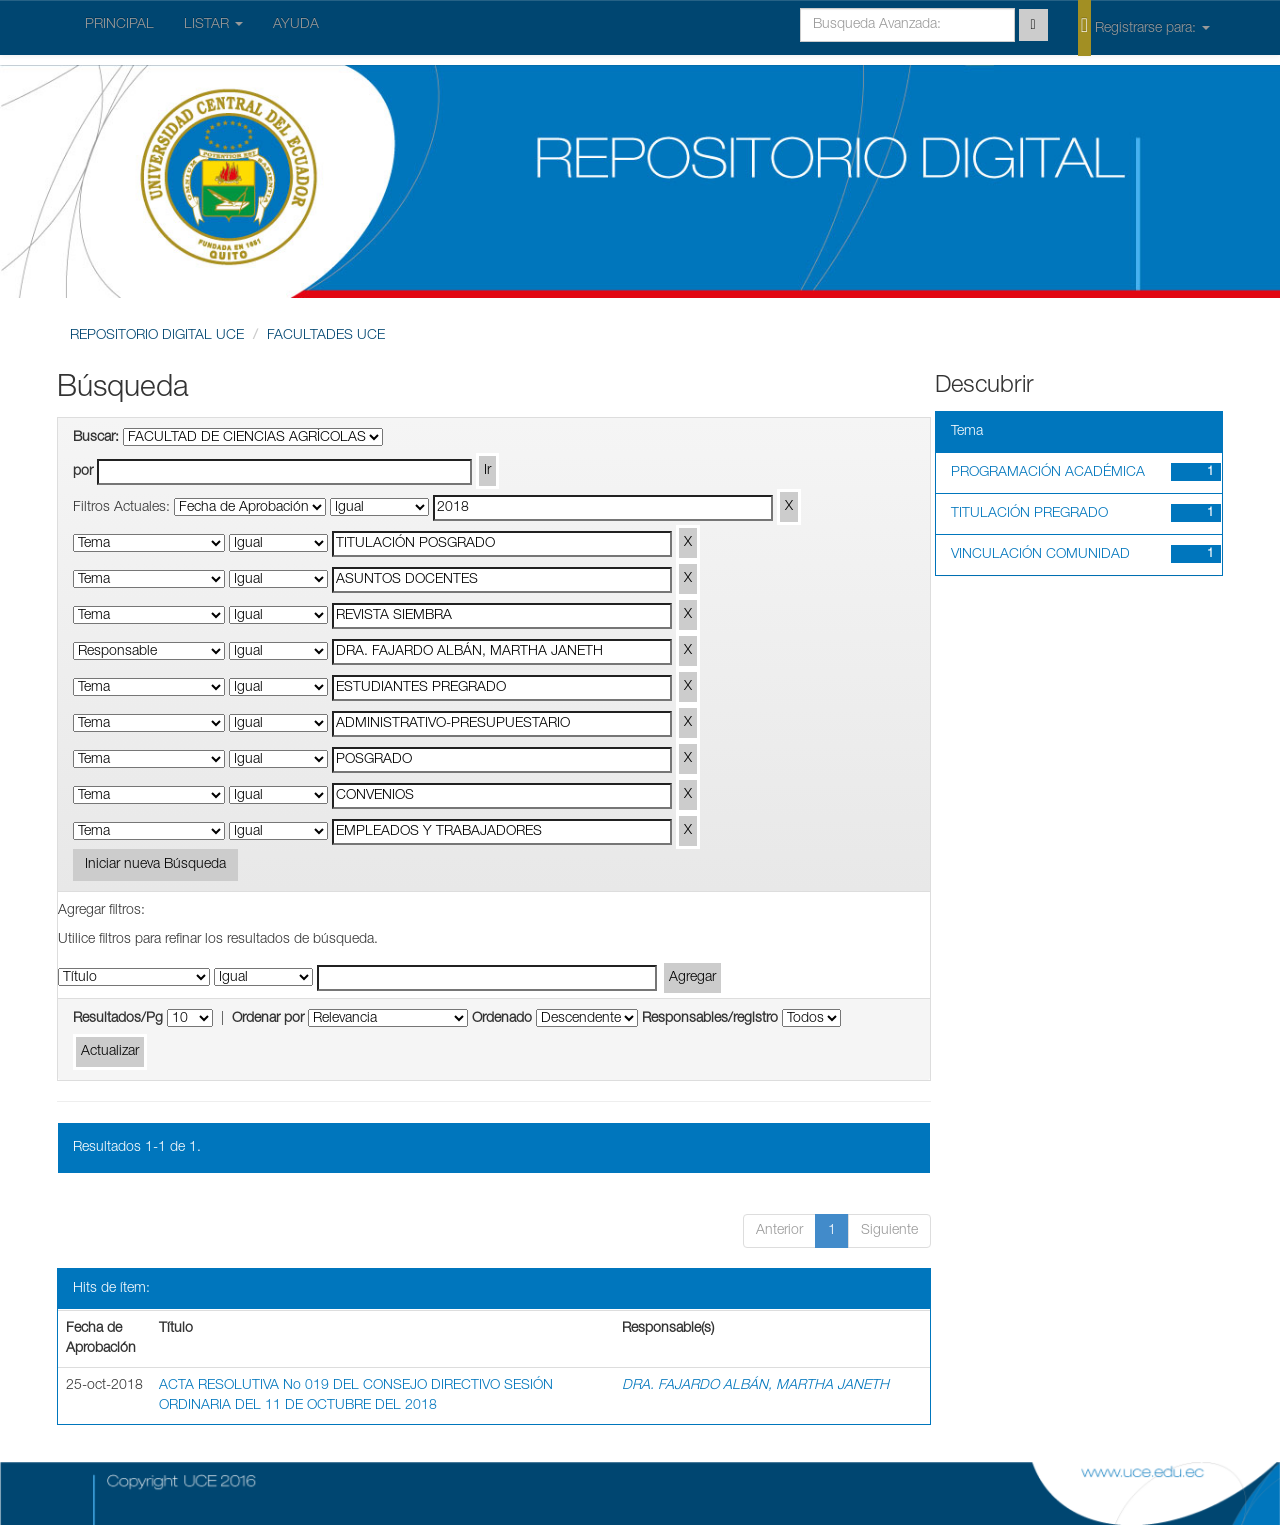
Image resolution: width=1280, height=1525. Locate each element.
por (83, 472)
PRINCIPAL (119, 25)
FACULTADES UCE (326, 336)
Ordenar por (268, 1019)
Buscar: (96, 438)
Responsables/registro (710, 1019)
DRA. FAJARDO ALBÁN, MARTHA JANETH (755, 1386)
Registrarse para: (1144, 27)
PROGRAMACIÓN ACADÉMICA (1048, 473)
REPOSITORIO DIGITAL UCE (157, 336)
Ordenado (502, 1019)
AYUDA (296, 25)
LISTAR (213, 25)
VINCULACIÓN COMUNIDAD (1040, 555)
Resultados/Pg (118, 1019)
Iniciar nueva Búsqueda (155, 865)
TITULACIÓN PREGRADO (1029, 514)
